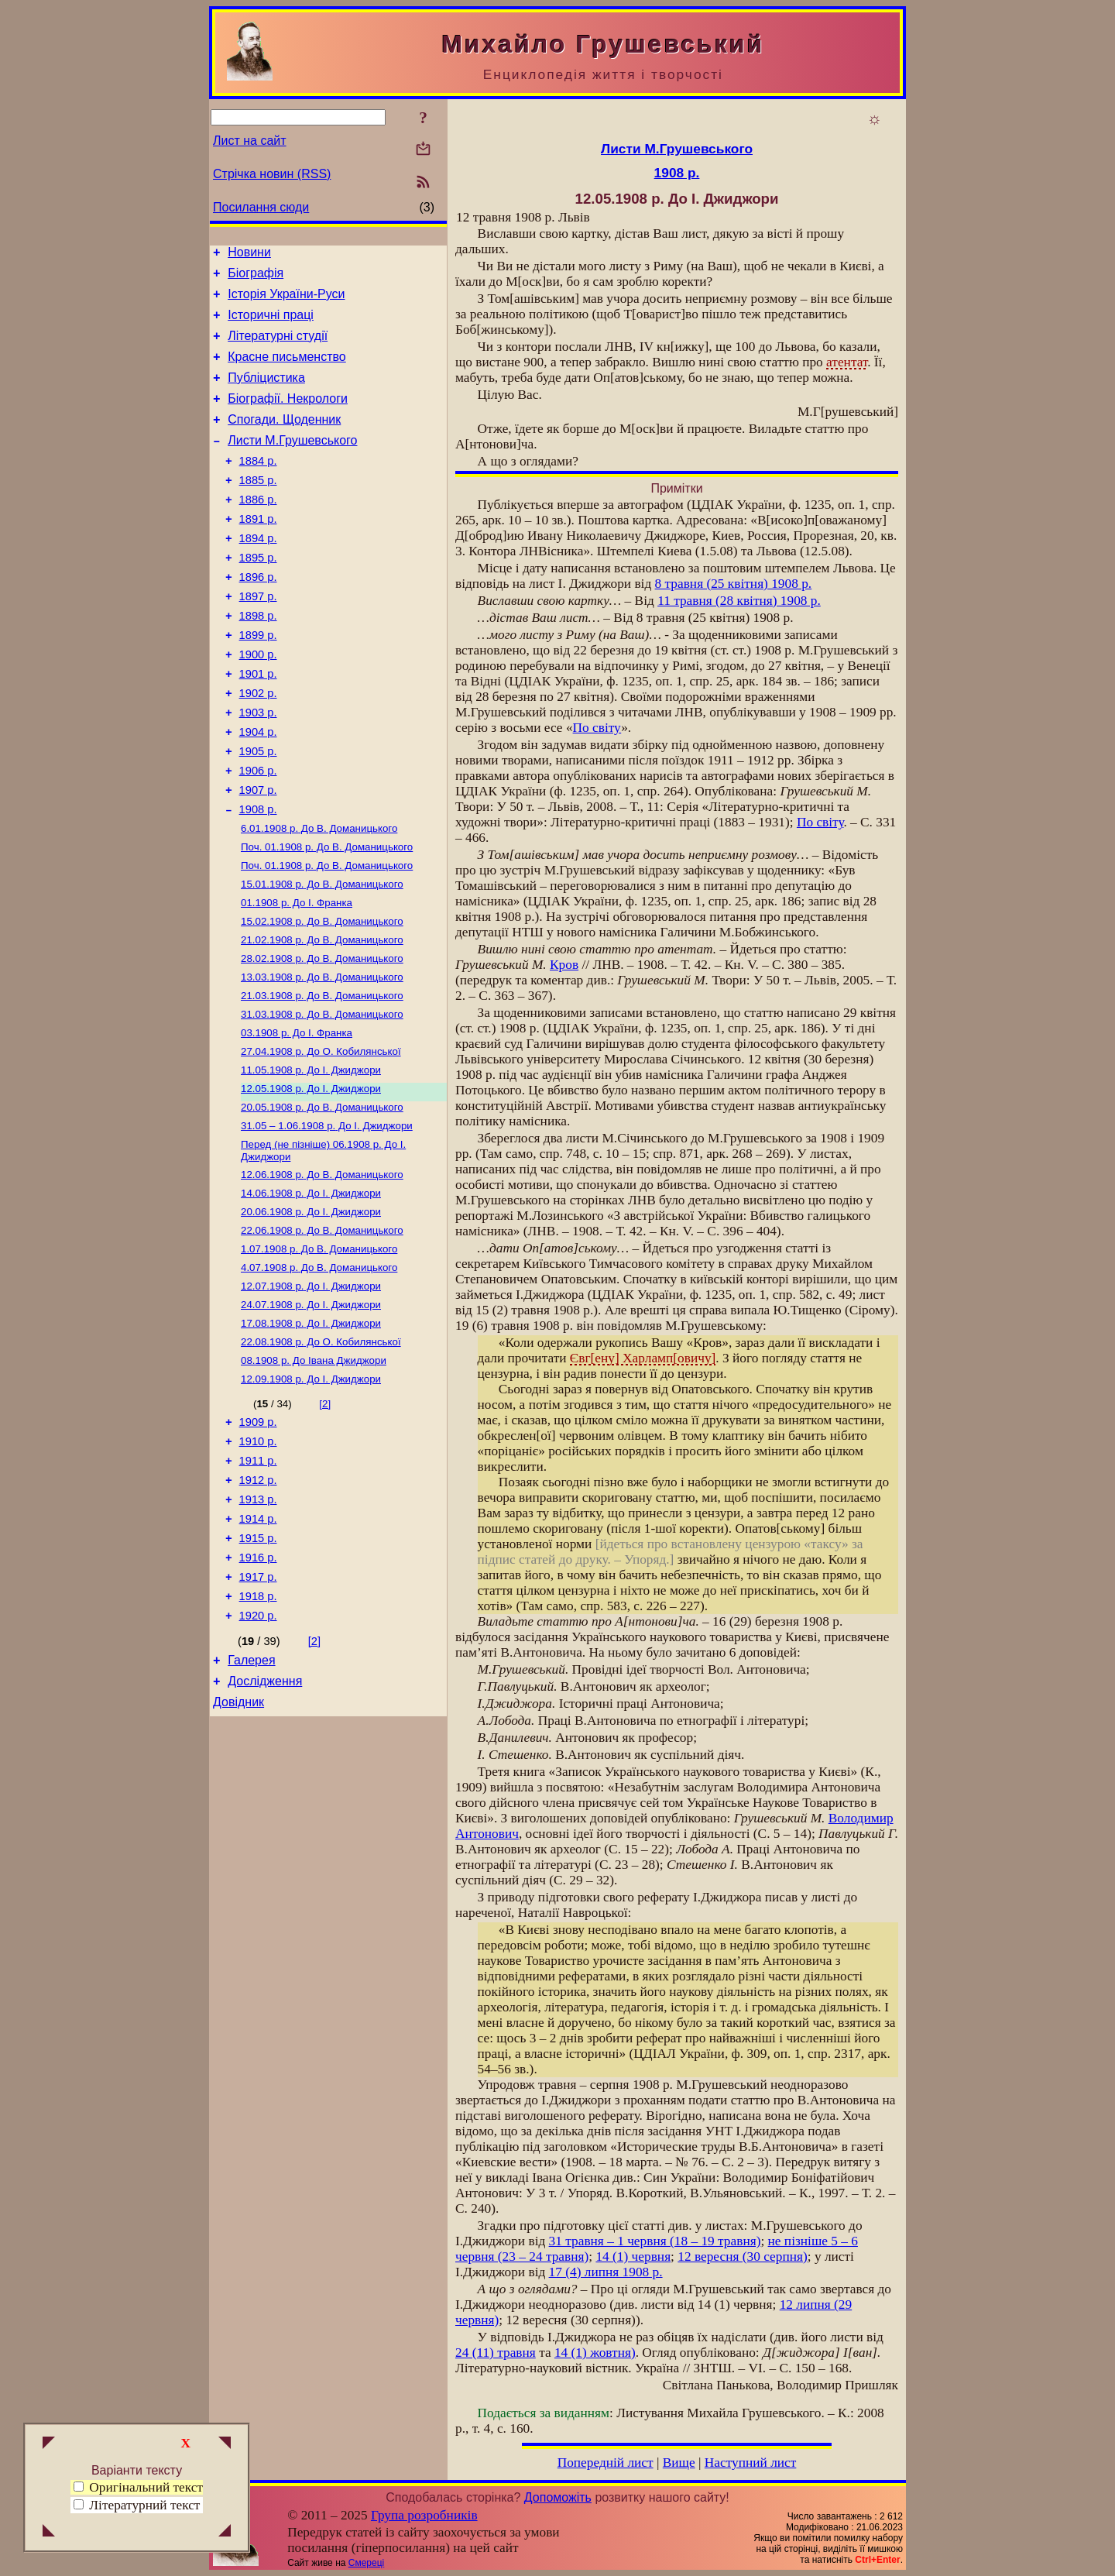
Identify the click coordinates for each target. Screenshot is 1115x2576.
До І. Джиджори (311, 1159)
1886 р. (258, 530)
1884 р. (258, 486)
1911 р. (258, 1581)
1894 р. (258, 573)
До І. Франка (296, 978)
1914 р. (258, 1646)
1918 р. (258, 1733)
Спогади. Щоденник (284, 440)
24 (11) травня (495, 2352)
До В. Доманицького (319, 897)
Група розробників (424, 2515)
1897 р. (258, 638)
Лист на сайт (249, 140)
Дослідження (265, 1825)
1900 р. (258, 703)
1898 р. (258, 660)
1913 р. (258, 1625)
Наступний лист (751, 2462)
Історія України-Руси (286, 300)
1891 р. (258, 551)
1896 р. (258, 616)
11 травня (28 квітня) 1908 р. (739, 600)
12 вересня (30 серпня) (742, 2256)
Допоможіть (558, 2497)
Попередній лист (606, 2462)
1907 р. (258, 855)
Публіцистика (266, 393)
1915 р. (258, 1668)
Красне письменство (287, 370)
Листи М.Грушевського (292, 463)
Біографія (255, 277)
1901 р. (258, 725)
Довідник (238, 1848)
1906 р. (258, 833)
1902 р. (258, 746)
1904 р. (258, 790)
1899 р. (258, 681)
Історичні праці (271, 324)
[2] (325, 1517)
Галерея (251, 1801)
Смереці (366, 2562)
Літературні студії (278, 347)
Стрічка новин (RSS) (272, 173)
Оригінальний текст (138, 2487)
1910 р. (258, 1560)
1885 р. (258, 508)
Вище (679, 2462)
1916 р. (258, 1690)
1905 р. (258, 811)
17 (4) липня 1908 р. (606, 2272)
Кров (564, 964)
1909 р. (258, 1538)
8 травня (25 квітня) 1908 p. (733, 583)
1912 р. (258, 1603)
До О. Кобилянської (321, 1139)
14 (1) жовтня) (595, 2352)
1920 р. (258, 1755)
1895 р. (258, 595)
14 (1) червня (633, 2256)
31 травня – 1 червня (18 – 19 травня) (655, 2241)
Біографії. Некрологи (288, 417)
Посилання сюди (261, 207)
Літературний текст (144, 2505)
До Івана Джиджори (313, 1473)
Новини (249, 254)
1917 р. (258, 1711)
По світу (597, 727)
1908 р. (258, 877)
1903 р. (258, 768)
